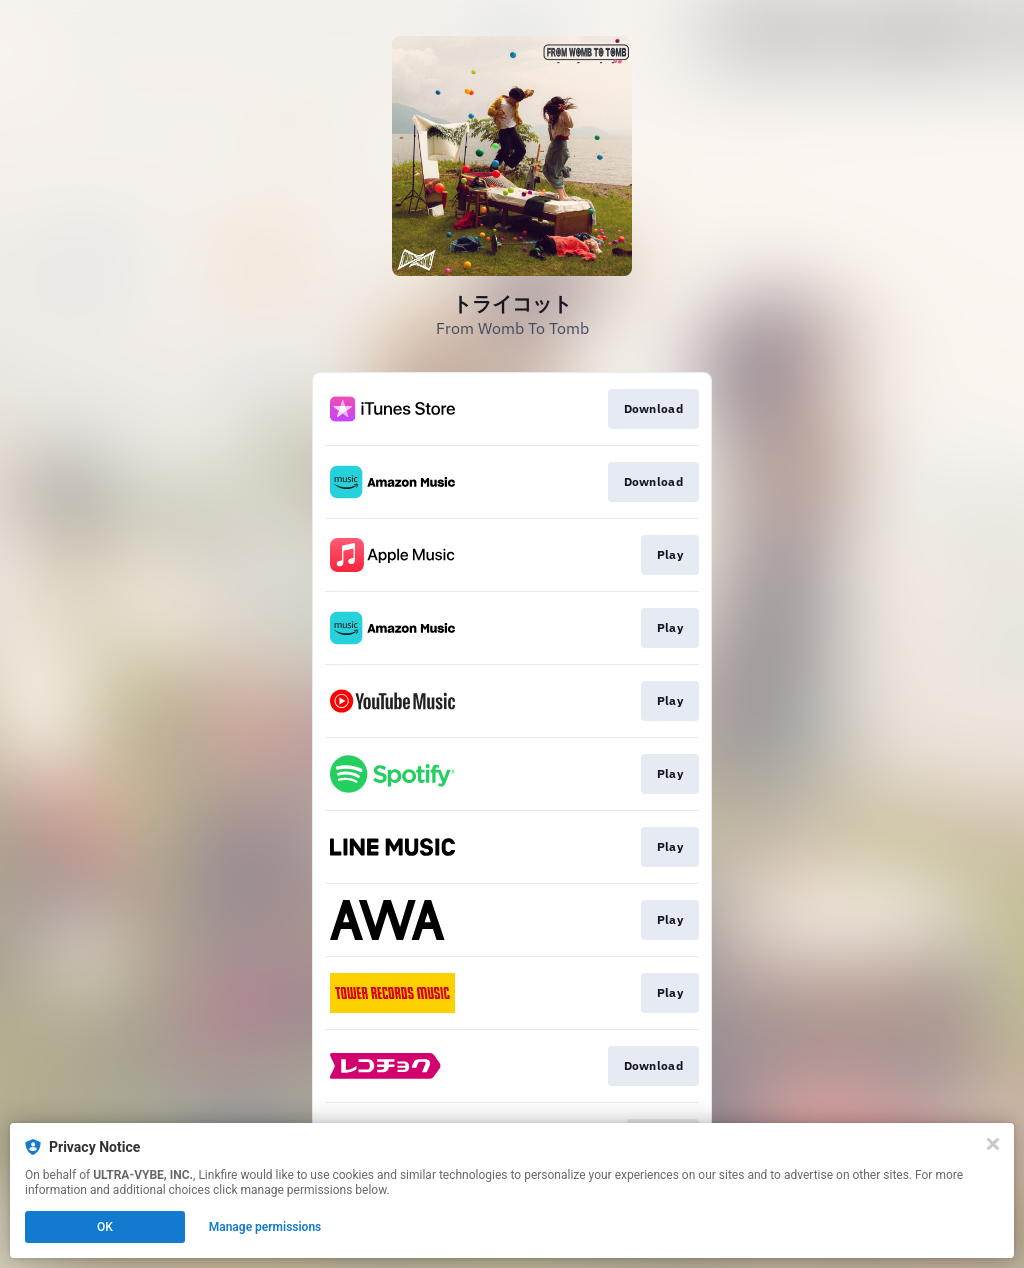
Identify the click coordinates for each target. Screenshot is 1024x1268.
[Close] (993, 1144)
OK (105, 1227)
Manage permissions (265, 1227)
